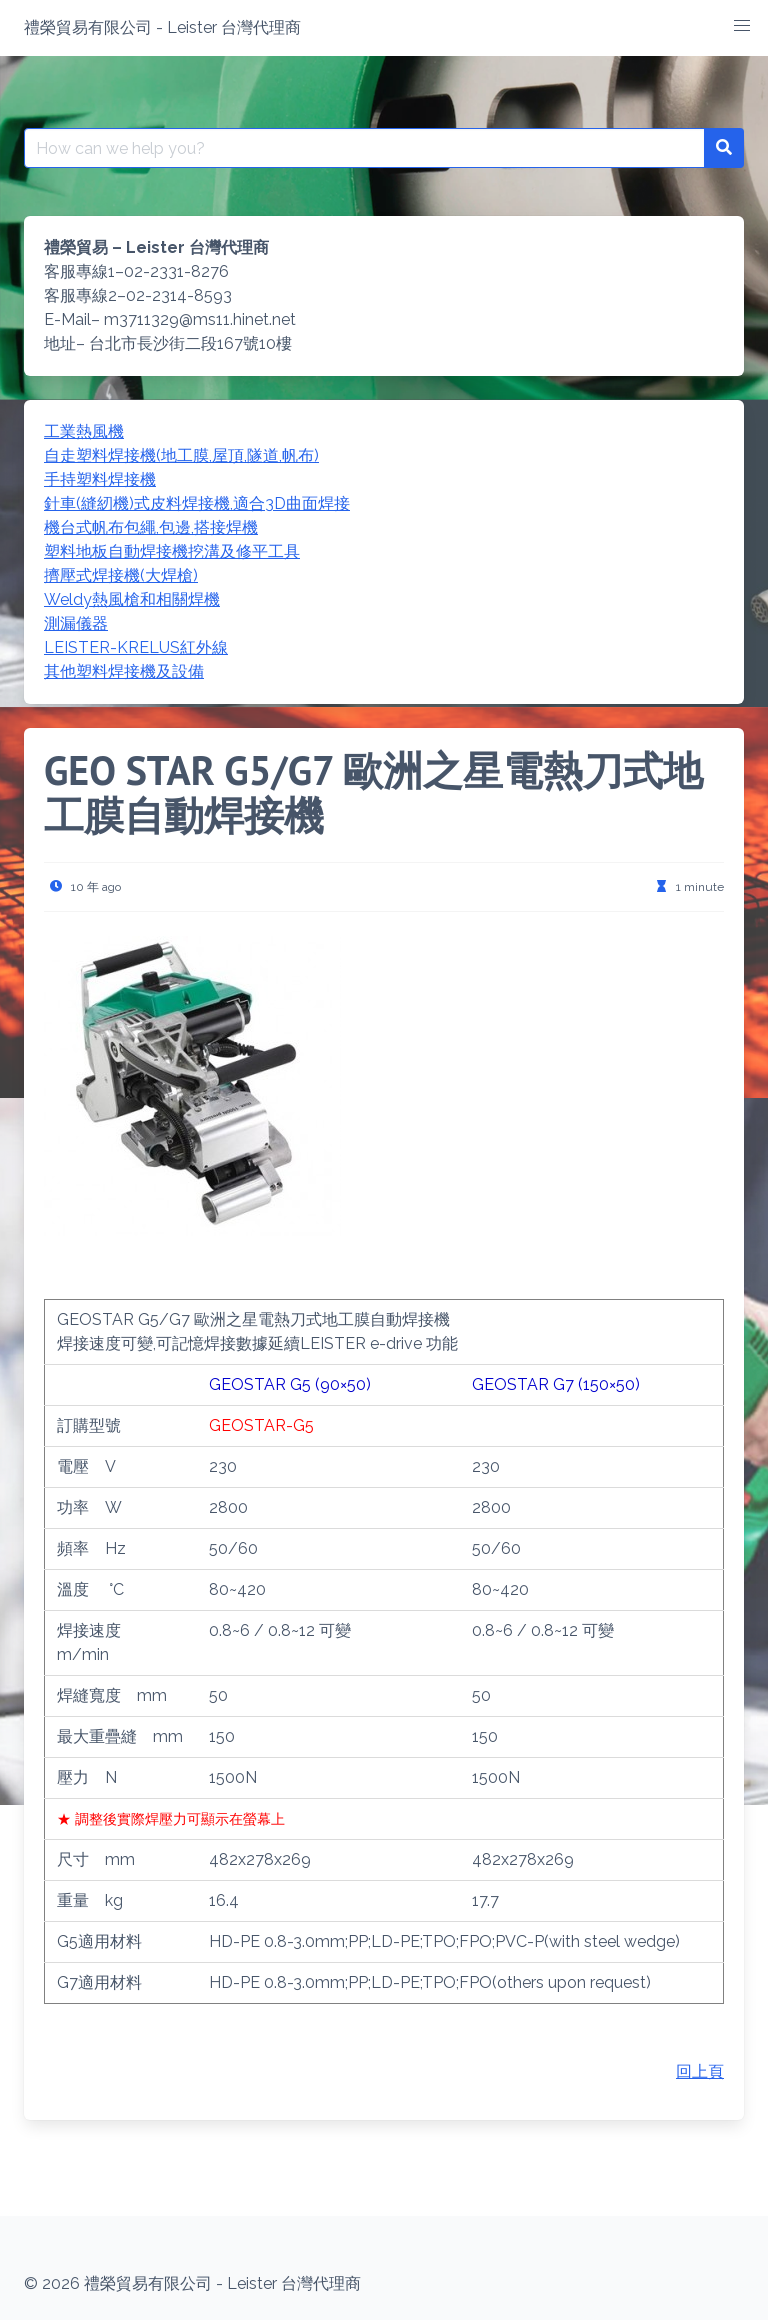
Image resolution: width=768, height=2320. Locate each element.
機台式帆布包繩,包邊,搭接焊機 (151, 527)
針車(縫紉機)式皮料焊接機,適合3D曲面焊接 (197, 503)
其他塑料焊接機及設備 (124, 671)
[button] (742, 26)
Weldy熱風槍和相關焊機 (132, 599)
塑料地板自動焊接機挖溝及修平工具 (172, 551)
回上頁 (700, 2071)
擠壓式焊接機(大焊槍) (121, 575)
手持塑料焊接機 (100, 479)
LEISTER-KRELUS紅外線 (136, 647)
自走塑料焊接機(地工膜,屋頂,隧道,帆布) (181, 455)
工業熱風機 (84, 431)
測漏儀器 (76, 623)
